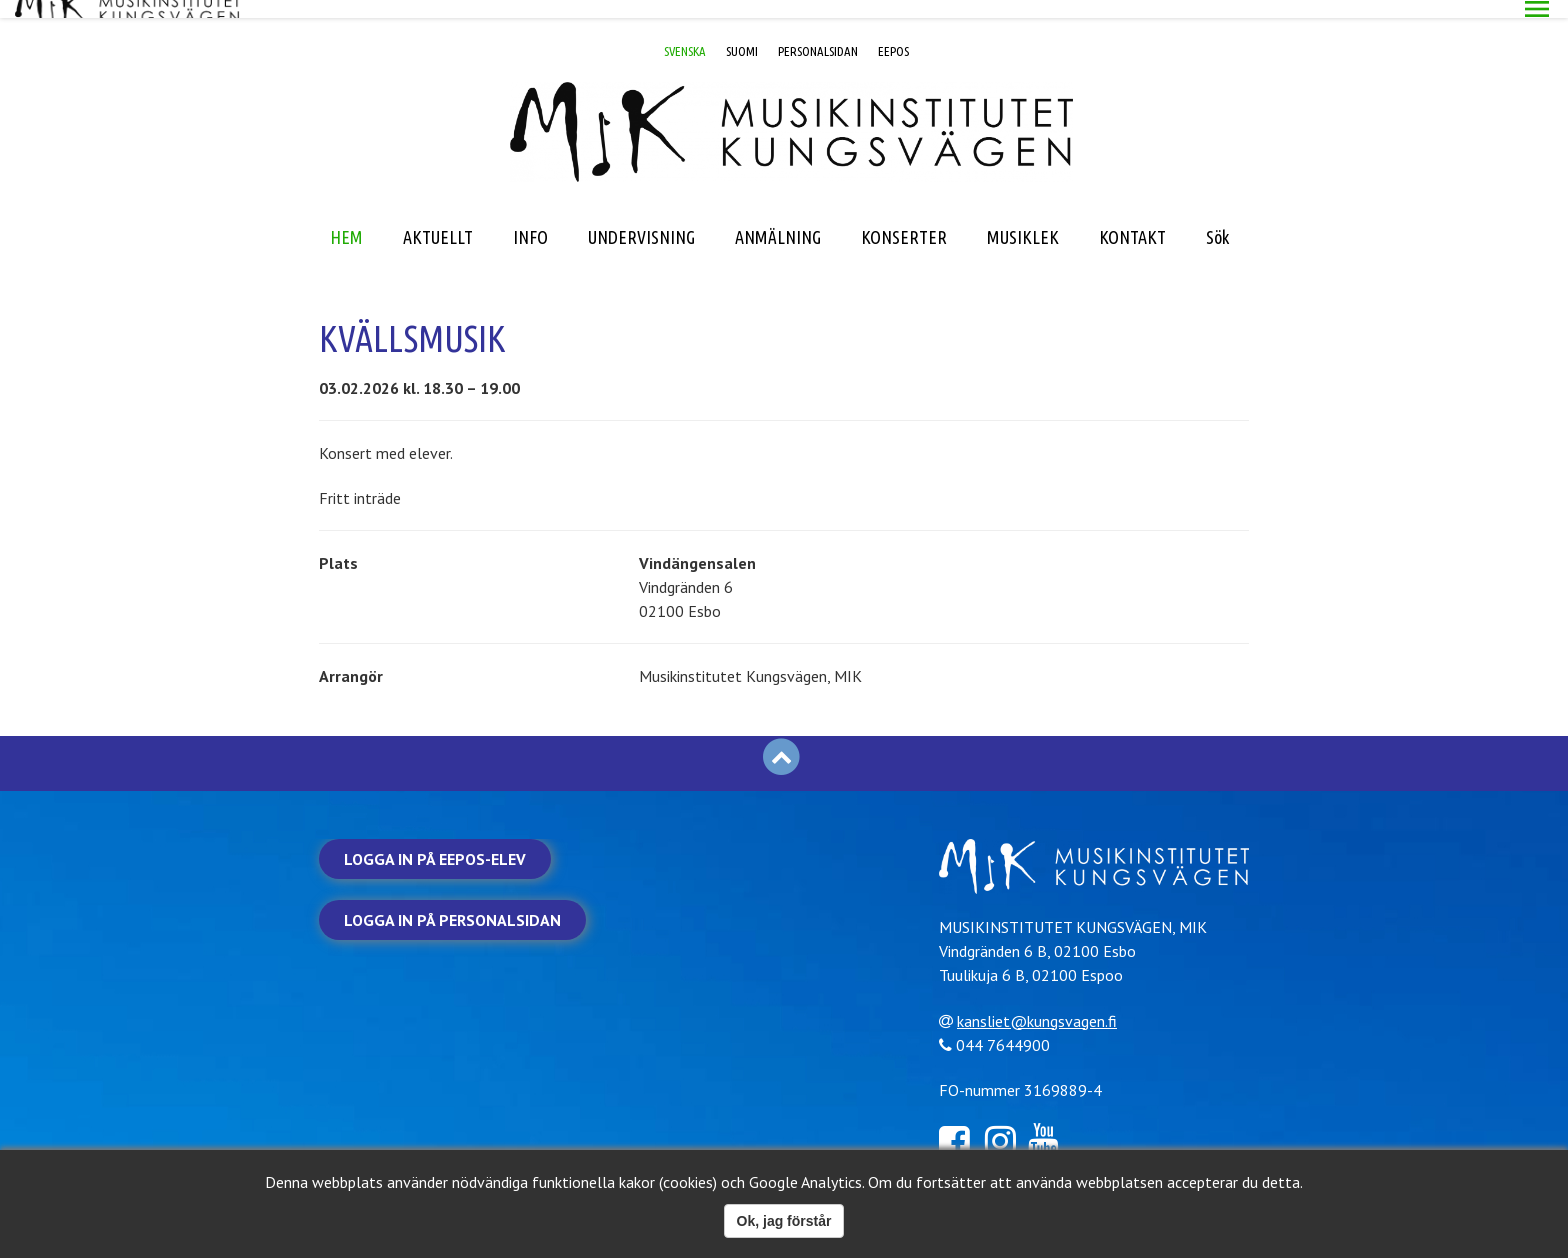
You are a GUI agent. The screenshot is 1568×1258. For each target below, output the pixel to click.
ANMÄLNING (778, 219)
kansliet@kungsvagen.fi (1045, 1001)
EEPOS (893, 33)
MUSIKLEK (1023, 219)
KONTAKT (1132, 219)
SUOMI (742, 33)
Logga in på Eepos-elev (435, 841)
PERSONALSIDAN (818, 33)
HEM (346, 219)
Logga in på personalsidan (452, 902)
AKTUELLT (438, 219)
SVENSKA (685, 33)
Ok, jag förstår (784, 1221)
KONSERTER (904, 219)
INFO (530, 219)
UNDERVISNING (641, 219)
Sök (1217, 219)
